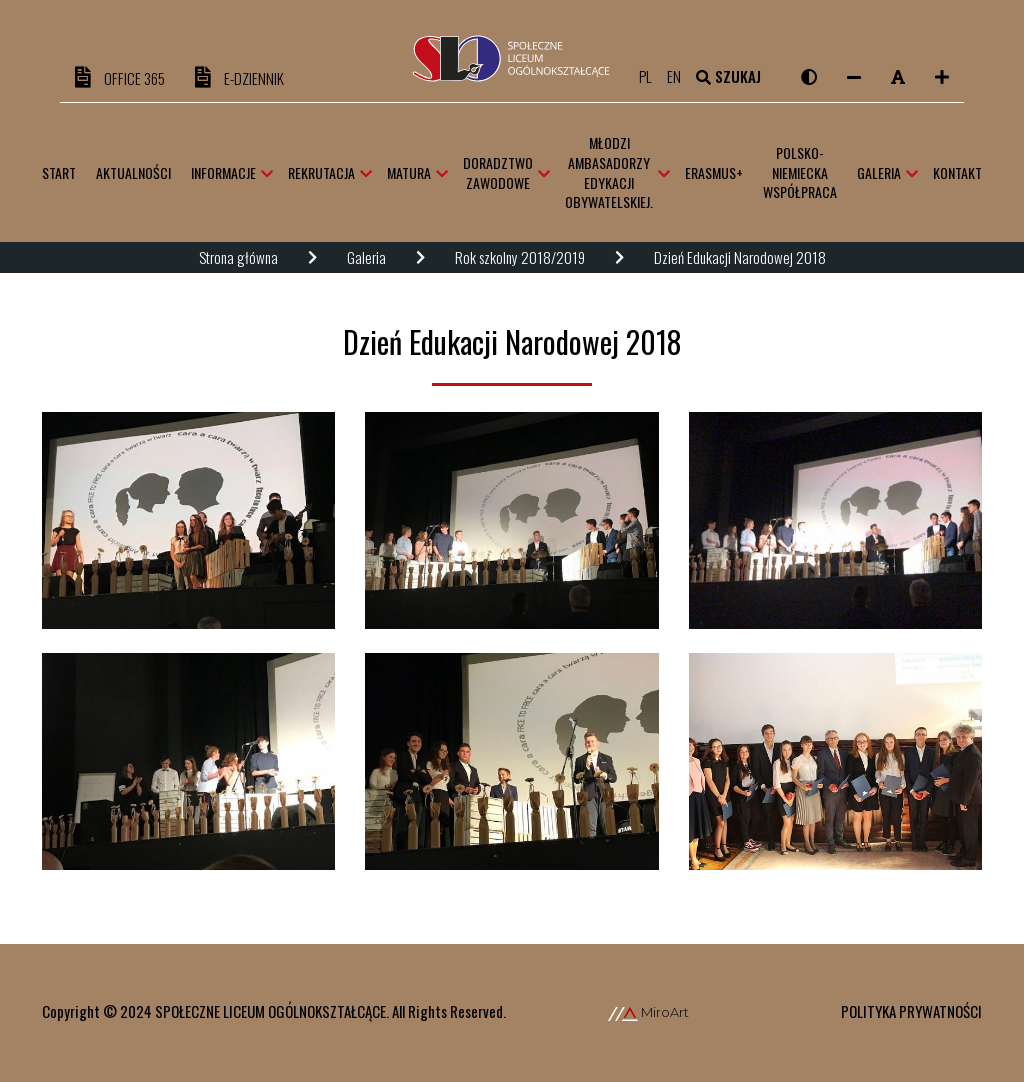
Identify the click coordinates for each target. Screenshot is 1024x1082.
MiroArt (648, 1012)
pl (652, 76)
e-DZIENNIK (239, 78)
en (681, 76)
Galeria (366, 257)
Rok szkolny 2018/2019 (520, 257)
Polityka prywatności (911, 1011)
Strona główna (238, 257)
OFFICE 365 (120, 78)
